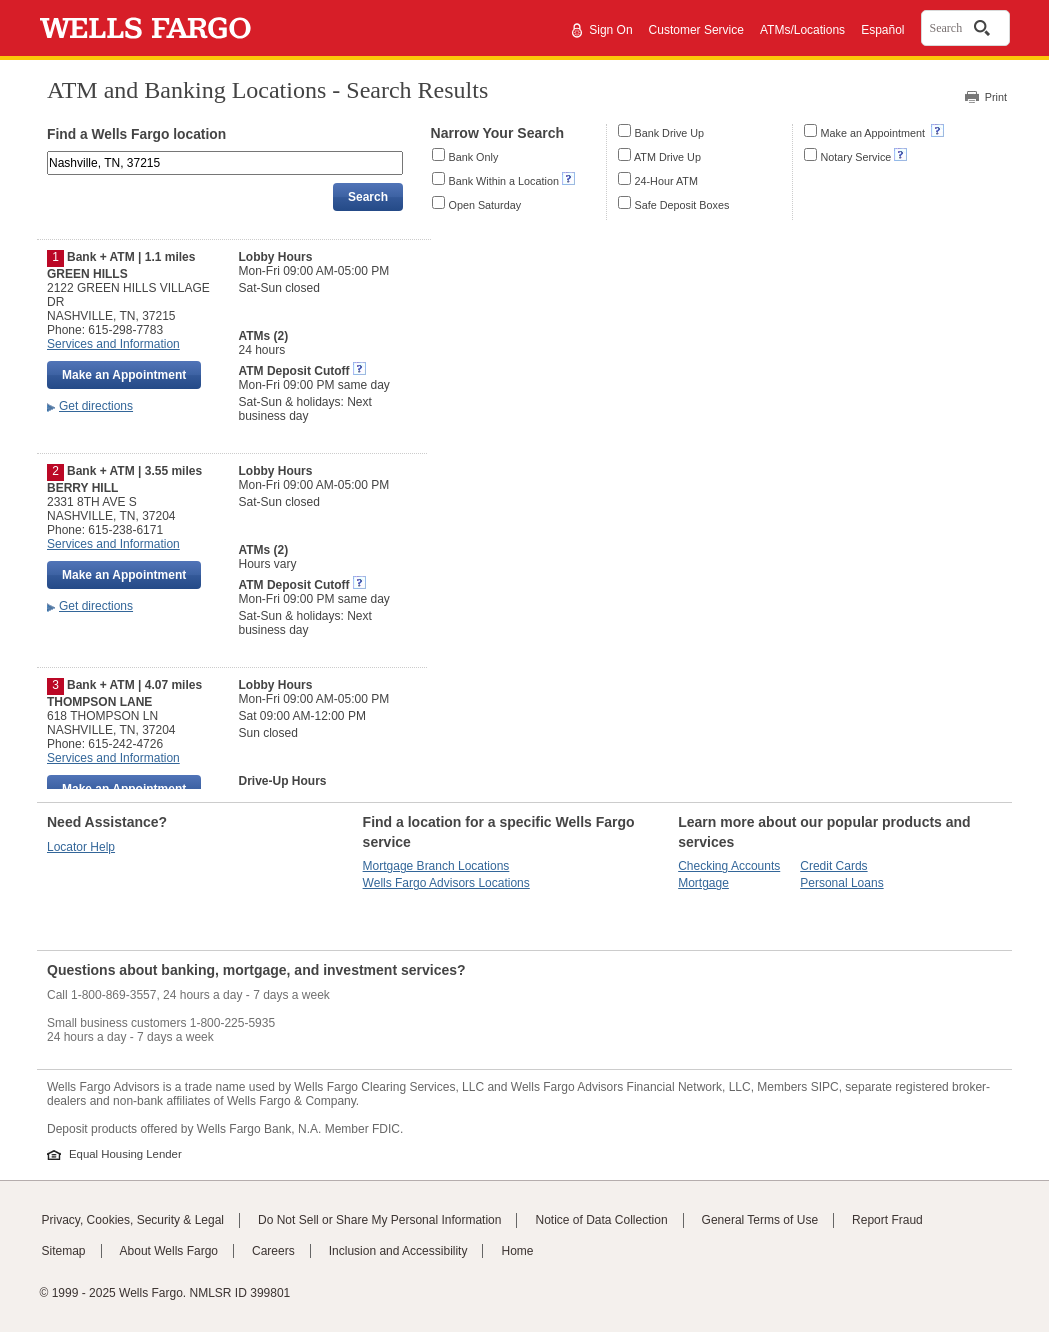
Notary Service (856, 157)
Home (517, 1251)
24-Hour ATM (666, 181)
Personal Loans (841, 883)
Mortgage (703, 883)
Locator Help (81, 847)
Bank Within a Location (504, 181)
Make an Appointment (874, 133)
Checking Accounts (729, 866)
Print (996, 97)
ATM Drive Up (667, 157)
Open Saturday (485, 205)
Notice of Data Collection (601, 1220)
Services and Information (113, 344)
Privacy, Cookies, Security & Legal (133, 1220)
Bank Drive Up (670, 133)
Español (882, 30)
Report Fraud (887, 1220)
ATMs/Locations (802, 30)
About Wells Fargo (169, 1251)
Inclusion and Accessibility (398, 1251)
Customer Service (696, 30)
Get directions (96, 406)
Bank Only (474, 157)
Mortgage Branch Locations (436, 866)
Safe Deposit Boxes (682, 205)
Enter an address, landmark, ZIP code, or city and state (49, 154)
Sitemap (64, 1251)
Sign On (610, 30)
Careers (273, 1251)
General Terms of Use (760, 1220)
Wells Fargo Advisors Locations (446, 883)
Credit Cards (833, 866)
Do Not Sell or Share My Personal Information (379, 1220)
